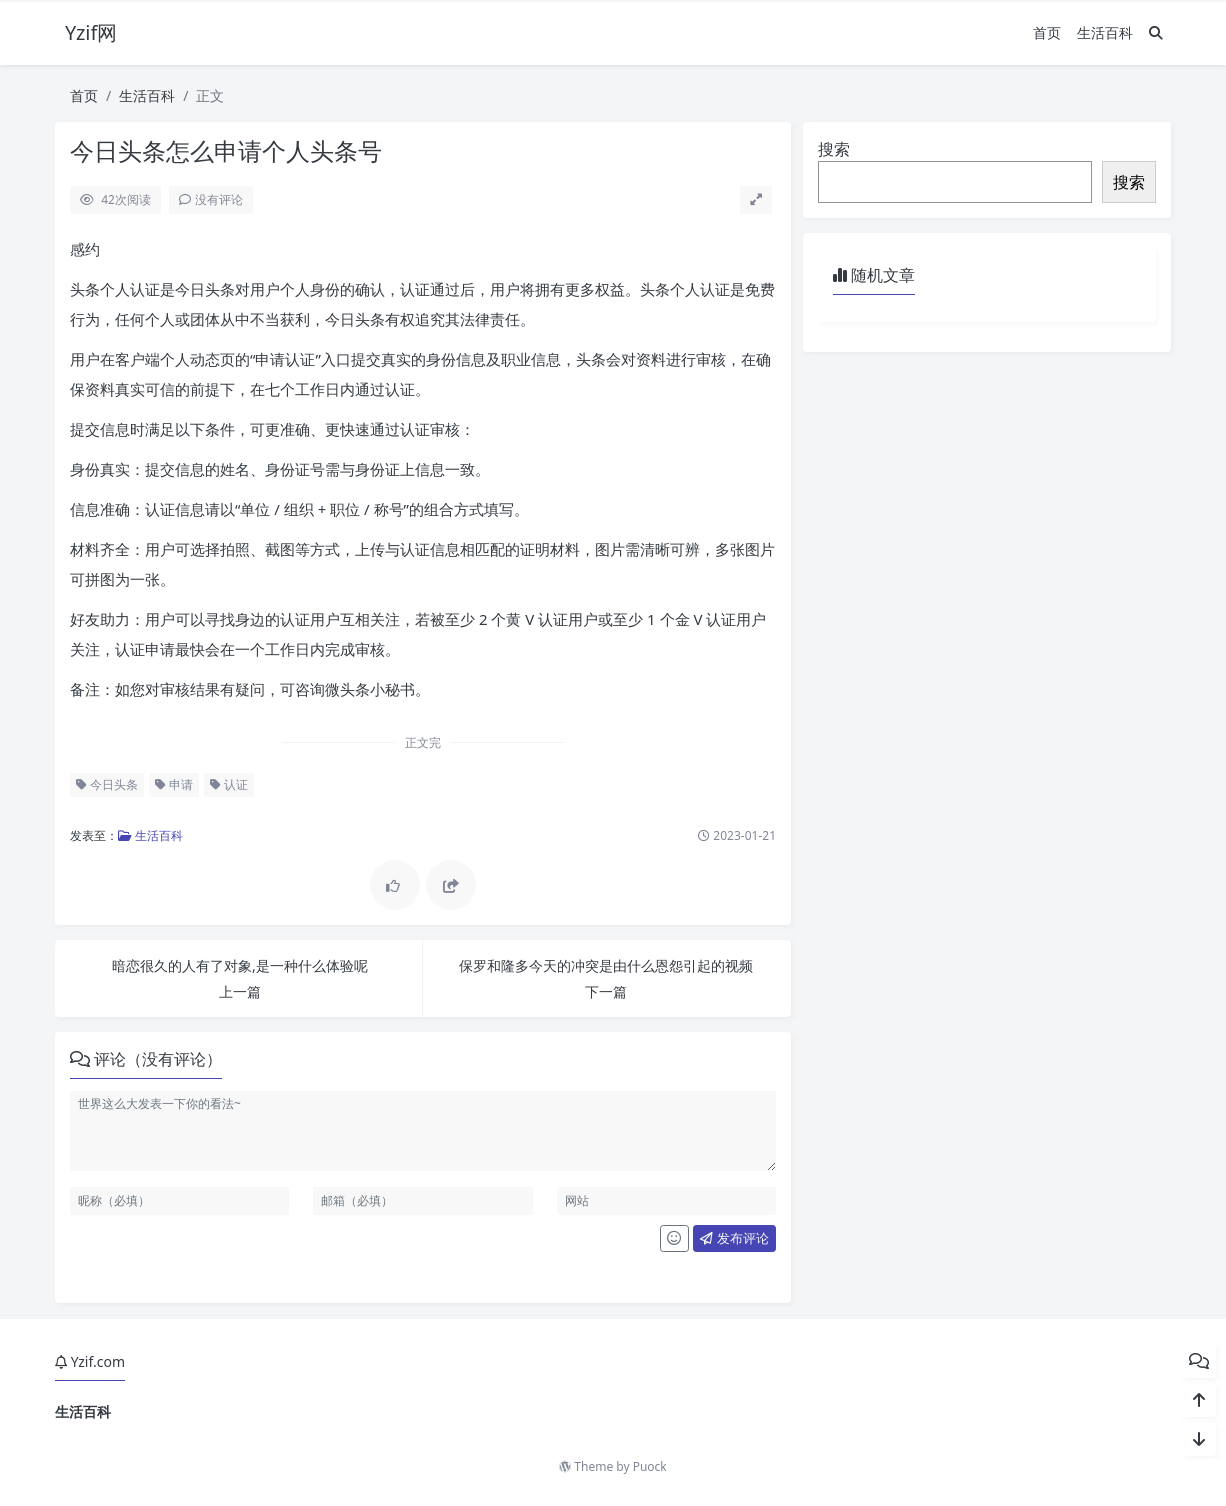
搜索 (834, 149)
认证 (229, 784)
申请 (174, 784)
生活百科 (1105, 32)
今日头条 (107, 784)
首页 (1047, 32)
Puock (650, 1466)
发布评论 (734, 1238)
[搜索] (1156, 32)
